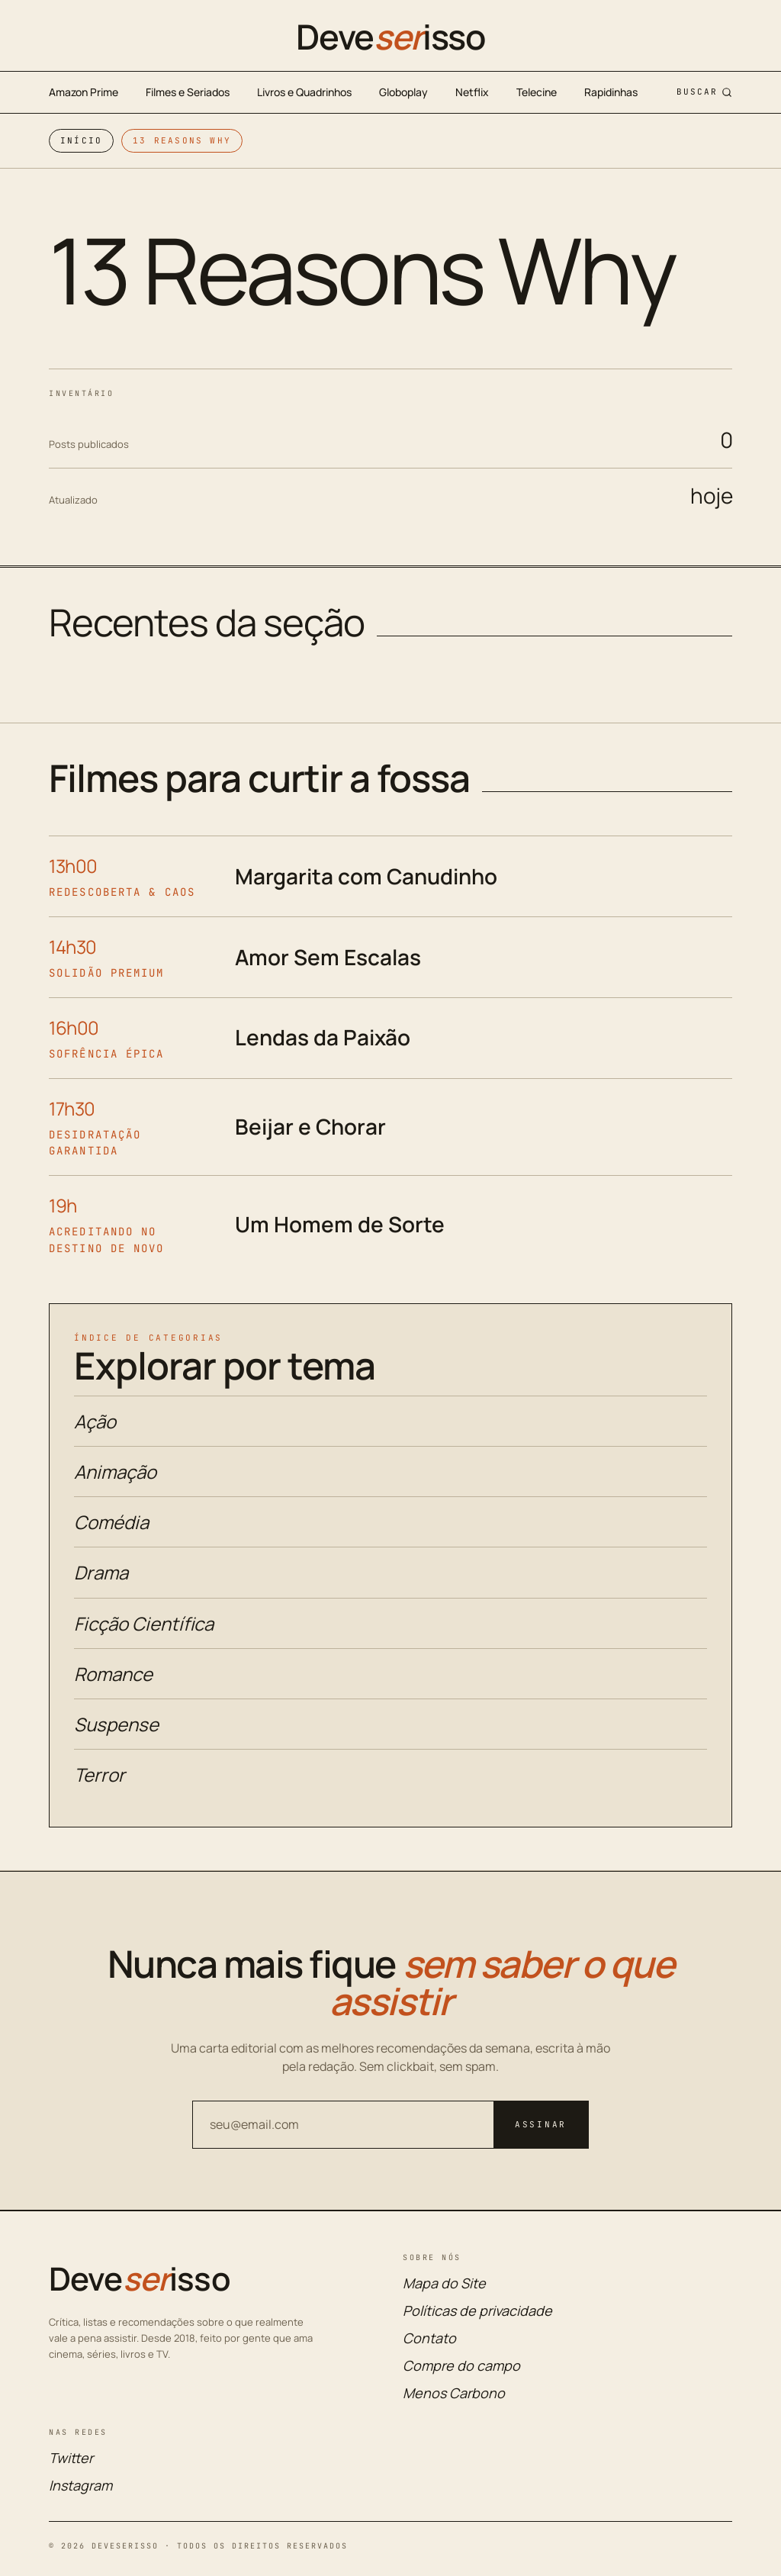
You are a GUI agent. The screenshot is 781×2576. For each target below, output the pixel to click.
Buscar (704, 92)
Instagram (80, 2485)
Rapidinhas (611, 92)
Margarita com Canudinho (366, 875)
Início (81, 140)
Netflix (472, 92)
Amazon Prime (83, 92)
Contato (429, 2338)
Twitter (71, 2458)
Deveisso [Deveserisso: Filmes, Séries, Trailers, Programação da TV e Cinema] (390, 37)
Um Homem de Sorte (340, 1223)
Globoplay (403, 92)
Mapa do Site (444, 2283)
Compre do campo (461, 2365)
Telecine (536, 92)
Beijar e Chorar (310, 1126)
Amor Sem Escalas (328, 956)
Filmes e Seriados (188, 92)
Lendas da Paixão (322, 1036)
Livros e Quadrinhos (304, 92)
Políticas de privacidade (477, 2310)
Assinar (541, 2124)
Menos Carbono (454, 2393)
